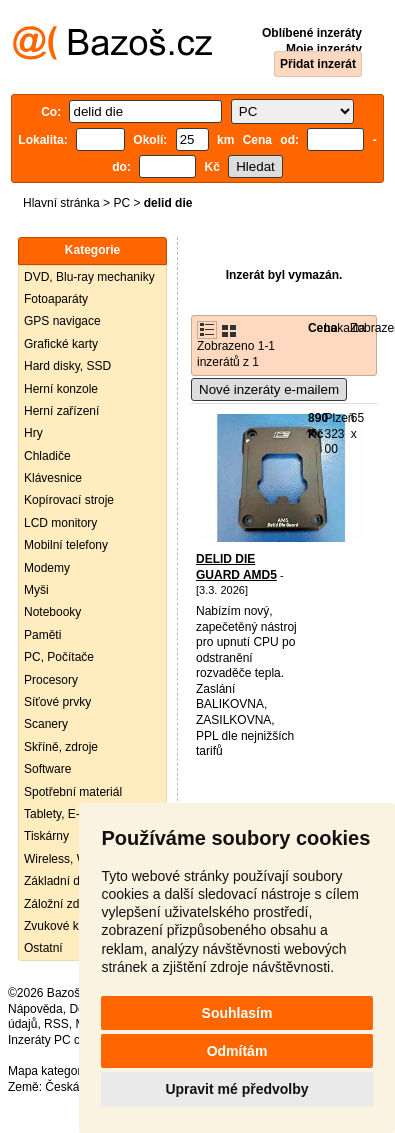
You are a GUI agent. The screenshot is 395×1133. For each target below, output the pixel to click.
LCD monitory (60, 523)
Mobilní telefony (66, 545)
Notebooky (52, 612)
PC (121, 203)
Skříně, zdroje (61, 747)
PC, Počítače (59, 657)
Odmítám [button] (237, 1051)
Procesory (51, 680)
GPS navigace (62, 321)
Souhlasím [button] (237, 1013)
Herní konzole (61, 389)
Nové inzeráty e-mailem (269, 389)
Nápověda (35, 1009)
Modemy (47, 568)
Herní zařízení (61, 411)
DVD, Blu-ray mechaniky (89, 277)
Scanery (46, 724)
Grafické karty (61, 344)
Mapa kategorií (47, 1071)
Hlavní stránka (61, 203)
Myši (36, 590)
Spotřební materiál (73, 792)
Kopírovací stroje (69, 500)
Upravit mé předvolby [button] (236, 1089)
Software (47, 769)
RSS (56, 1024)
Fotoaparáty (56, 299)
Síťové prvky (57, 702)
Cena (322, 328)
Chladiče (47, 456)
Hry (33, 433)
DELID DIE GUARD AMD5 (236, 567)
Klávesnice (53, 478)
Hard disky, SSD (67, 366)
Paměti (42, 635)
